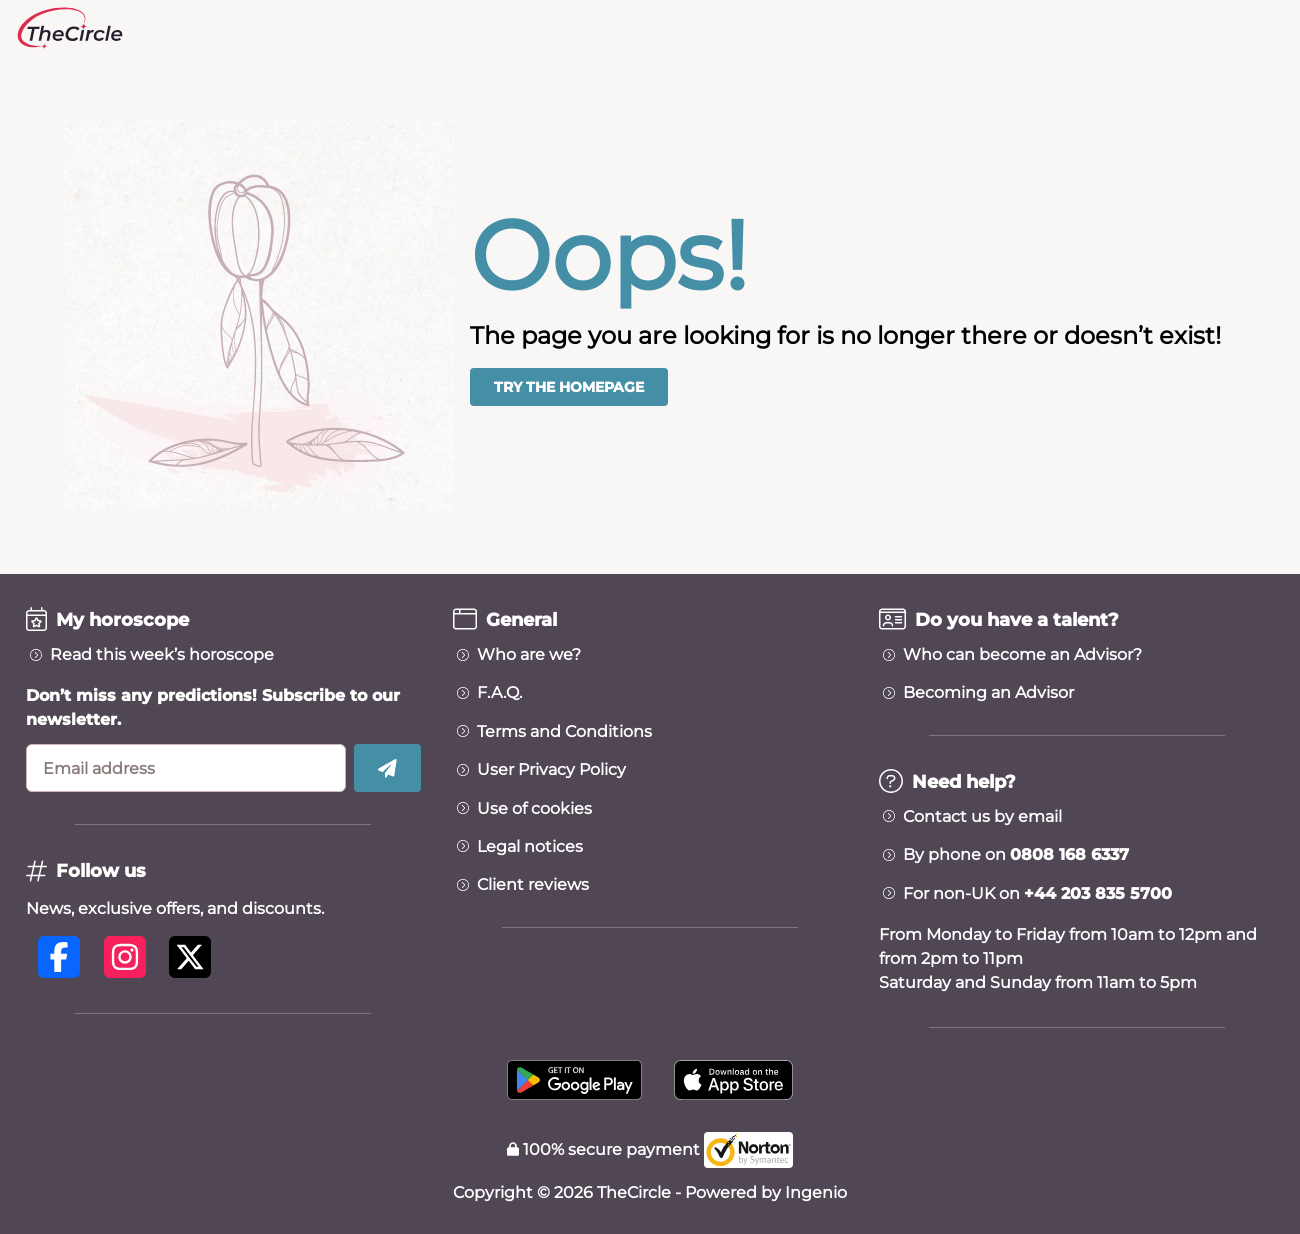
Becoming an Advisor (988, 693)
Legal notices (530, 847)
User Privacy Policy (551, 770)
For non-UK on (1037, 894)
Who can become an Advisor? (1022, 655)
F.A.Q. (499, 693)
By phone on (1016, 855)
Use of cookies (534, 809)
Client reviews (533, 885)
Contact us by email (982, 817)
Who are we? (529, 655)
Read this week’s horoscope (162, 655)
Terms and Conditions (564, 732)
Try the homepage (569, 387)
